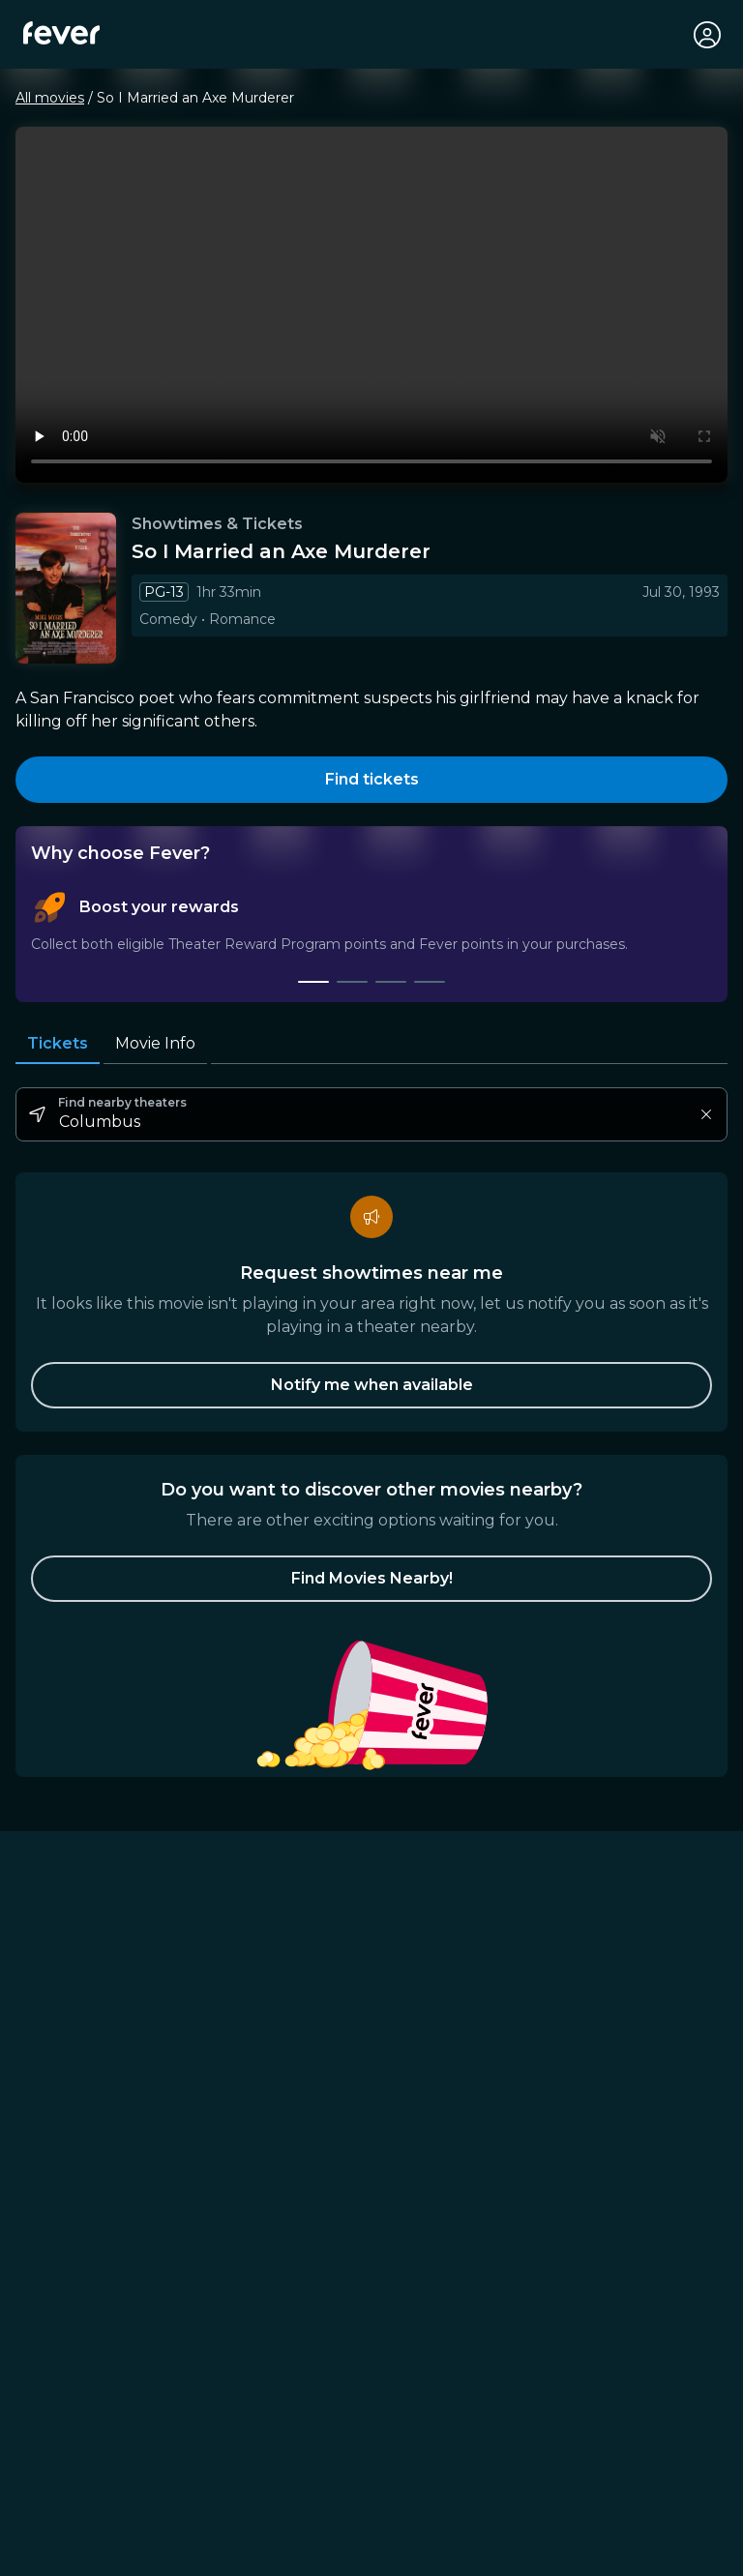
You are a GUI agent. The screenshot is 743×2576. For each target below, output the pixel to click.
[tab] (313, 982)
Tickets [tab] (57, 1043)
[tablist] (371, 937)
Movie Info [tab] (155, 1044)
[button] (371, 1578)
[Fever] (61, 32)
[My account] (706, 34)
